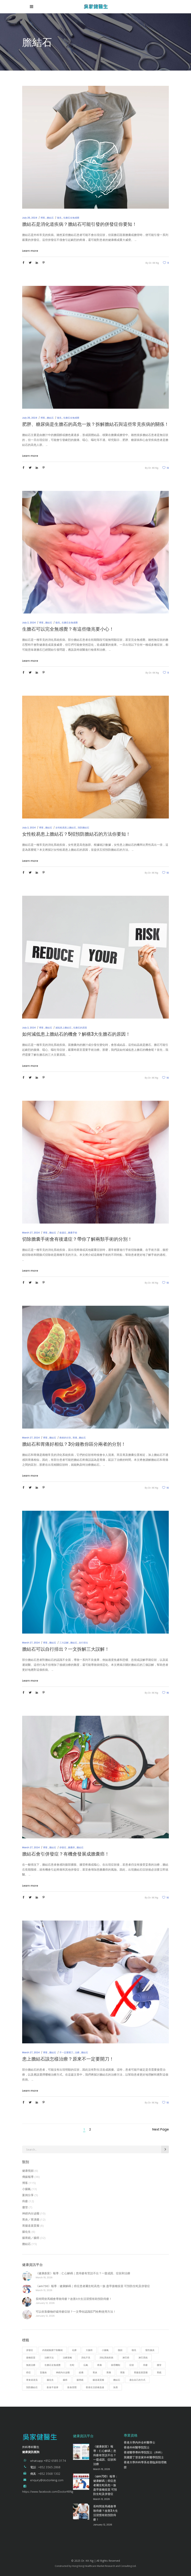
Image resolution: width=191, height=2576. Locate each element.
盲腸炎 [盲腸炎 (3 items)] (43, 2372)
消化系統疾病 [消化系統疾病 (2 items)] (106, 2357)
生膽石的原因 (80, 1027)
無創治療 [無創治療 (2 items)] (30, 2365)
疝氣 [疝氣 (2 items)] (85, 2365)
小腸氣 (26, 2189)
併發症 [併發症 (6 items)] (29, 2350)
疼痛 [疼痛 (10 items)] (99, 2365)
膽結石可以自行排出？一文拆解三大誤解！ (65, 1649)
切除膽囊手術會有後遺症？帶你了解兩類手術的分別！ (77, 1239)
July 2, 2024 (29, 622)
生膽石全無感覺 (71, 217)
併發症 (62, 1847)
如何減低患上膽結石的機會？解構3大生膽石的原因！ (76, 1034)
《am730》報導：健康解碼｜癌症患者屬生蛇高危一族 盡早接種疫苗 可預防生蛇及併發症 (93, 2286)
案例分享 (28, 2195)
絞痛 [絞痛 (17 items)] (81, 2372)
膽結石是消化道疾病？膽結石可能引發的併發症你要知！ (79, 224)
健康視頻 (28, 2170)
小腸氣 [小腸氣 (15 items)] (105, 2350)
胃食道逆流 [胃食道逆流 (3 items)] (32, 2379)
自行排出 (83, 1642)
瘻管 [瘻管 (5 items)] (159, 2365)
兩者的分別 (65, 1437)
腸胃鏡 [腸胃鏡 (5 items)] (80, 2379)
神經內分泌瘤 (30, 2213)
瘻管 (25, 2207)
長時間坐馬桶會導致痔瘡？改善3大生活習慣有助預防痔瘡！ (74, 2299)
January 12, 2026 (45, 2303)
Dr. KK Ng (154, 263)
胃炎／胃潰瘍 (30, 2219)
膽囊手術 (72, 1232)
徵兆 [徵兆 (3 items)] (134, 2350)
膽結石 (50, 217)
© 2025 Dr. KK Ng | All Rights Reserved (95, 2560)
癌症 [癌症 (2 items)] (28, 2372)
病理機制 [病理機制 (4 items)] (115, 2365)
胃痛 (75, 1437)
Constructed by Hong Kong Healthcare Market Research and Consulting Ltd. (95, 2566)
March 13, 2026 (44, 2290)
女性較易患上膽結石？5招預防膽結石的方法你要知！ (76, 834)
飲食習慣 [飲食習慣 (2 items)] (72, 2387)
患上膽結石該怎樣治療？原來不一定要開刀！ (68, 2059)
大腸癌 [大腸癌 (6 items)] (89, 2350)
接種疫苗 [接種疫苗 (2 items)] (30, 2357)
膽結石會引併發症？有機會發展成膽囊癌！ (65, 1854)
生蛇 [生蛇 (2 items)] (72, 2365)
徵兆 (59, 217)
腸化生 (26, 2231)
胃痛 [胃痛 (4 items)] (108, 2372)
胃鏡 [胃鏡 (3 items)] (159, 2372)
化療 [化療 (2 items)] (74, 2350)
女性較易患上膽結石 (65, 827)
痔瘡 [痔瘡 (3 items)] (145, 2365)
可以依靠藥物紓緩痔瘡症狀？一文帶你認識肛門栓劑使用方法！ (76, 2311)
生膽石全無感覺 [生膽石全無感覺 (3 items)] (53, 2365)
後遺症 (62, 1232)
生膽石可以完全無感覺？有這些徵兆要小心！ (68, 629)
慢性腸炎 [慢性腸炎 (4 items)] (150, 2350)
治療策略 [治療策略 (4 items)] (67, 2357)
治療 (77, 2052)
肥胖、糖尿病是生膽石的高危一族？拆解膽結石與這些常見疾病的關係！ (95, 424)
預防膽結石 (83, 827)
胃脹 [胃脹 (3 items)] (122, 2372)
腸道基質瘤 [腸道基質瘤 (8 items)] (98, 2379)
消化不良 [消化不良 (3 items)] (85, 2357)
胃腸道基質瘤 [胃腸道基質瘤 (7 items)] (141, 2372)
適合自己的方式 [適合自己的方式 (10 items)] (137, 2379)
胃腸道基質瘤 (30, 2225)
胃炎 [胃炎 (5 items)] (95, 2372)
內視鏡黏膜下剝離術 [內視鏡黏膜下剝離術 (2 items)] (52, 2350)
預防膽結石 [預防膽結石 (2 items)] (32, 2387)
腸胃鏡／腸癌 (30, 2238)
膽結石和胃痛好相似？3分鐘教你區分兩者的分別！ (74, 1444)
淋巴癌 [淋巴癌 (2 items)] (125, 2357)
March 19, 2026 (44, 2277)
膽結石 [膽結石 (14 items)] (116, 2379)
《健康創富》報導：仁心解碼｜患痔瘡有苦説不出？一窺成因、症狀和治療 (83, 2273)
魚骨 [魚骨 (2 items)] (115, 2387)
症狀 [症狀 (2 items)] (131, 2365)
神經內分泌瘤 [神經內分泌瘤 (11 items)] (63, 2372)
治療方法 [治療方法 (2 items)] (49, 2357)
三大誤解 (64, 1642)
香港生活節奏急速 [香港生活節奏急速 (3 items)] (95, 2387)
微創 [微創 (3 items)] (120, 2350)
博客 (42, 217)
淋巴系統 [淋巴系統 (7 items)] (143, 2357)
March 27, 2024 (31, 1232)
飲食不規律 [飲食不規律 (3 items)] (52, 2387)
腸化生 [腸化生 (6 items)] (50, 2379)
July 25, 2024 (29, 217)
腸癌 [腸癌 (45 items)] (65, 2379)
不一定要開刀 (66, 2052)
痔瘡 (25, 2201)
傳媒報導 (28, 2177)
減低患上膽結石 (63, 1027)
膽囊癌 (71, 1847)
